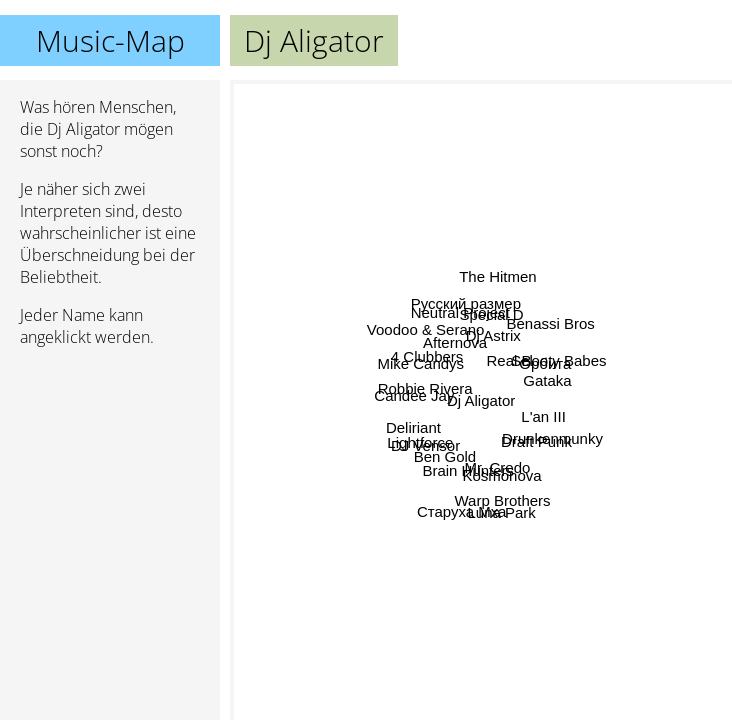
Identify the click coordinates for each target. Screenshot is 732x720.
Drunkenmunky (618, 499)
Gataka (691, 347)
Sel (595, 256)
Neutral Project (469, 209)
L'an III (631, 426)
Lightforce (358, 520)
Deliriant (314, 468)
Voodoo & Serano (355, 313)
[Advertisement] (110, 469)
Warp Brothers (483, 616)
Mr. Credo (512, 523)
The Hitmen (512, 136)
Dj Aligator (481, 400)
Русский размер (460, 171)
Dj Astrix (477, 268)
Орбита (647, 321)
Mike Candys (295, 292)
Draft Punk (633, 552)
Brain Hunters (436, 566)
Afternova (421, 226)
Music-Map (110, 40)
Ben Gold (375, 582)
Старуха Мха (454, 659)
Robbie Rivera (334, 390)
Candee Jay (373, 353)
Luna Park (507, 579)
